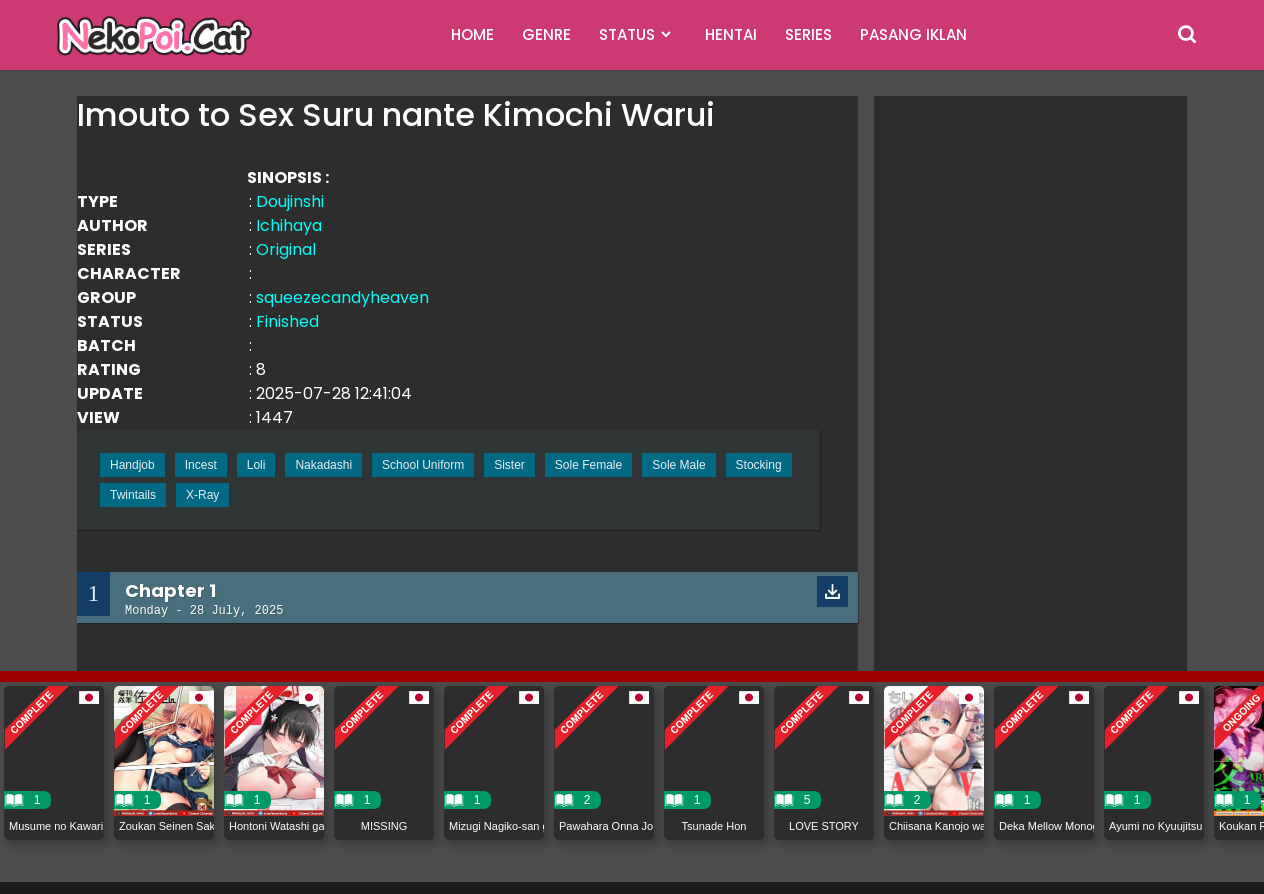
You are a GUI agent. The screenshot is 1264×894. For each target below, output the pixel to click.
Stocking (759, 465)
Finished (287, 321)
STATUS (627, 34)
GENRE (546, 34)
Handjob (132, 465)
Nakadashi (323, 465)
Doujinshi (290, 201)
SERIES (808, 34)
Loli (256, 465)
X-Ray (202, 495)
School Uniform (423, 465)
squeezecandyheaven (342, 297)
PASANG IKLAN (913, 34)
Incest (201, 465)
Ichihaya (289, 225)
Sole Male (678, 465)
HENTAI (731, 34)
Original (286, 249)
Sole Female (588, 465)
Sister (509, 465)
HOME (472, 34)
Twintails (133, 495)
